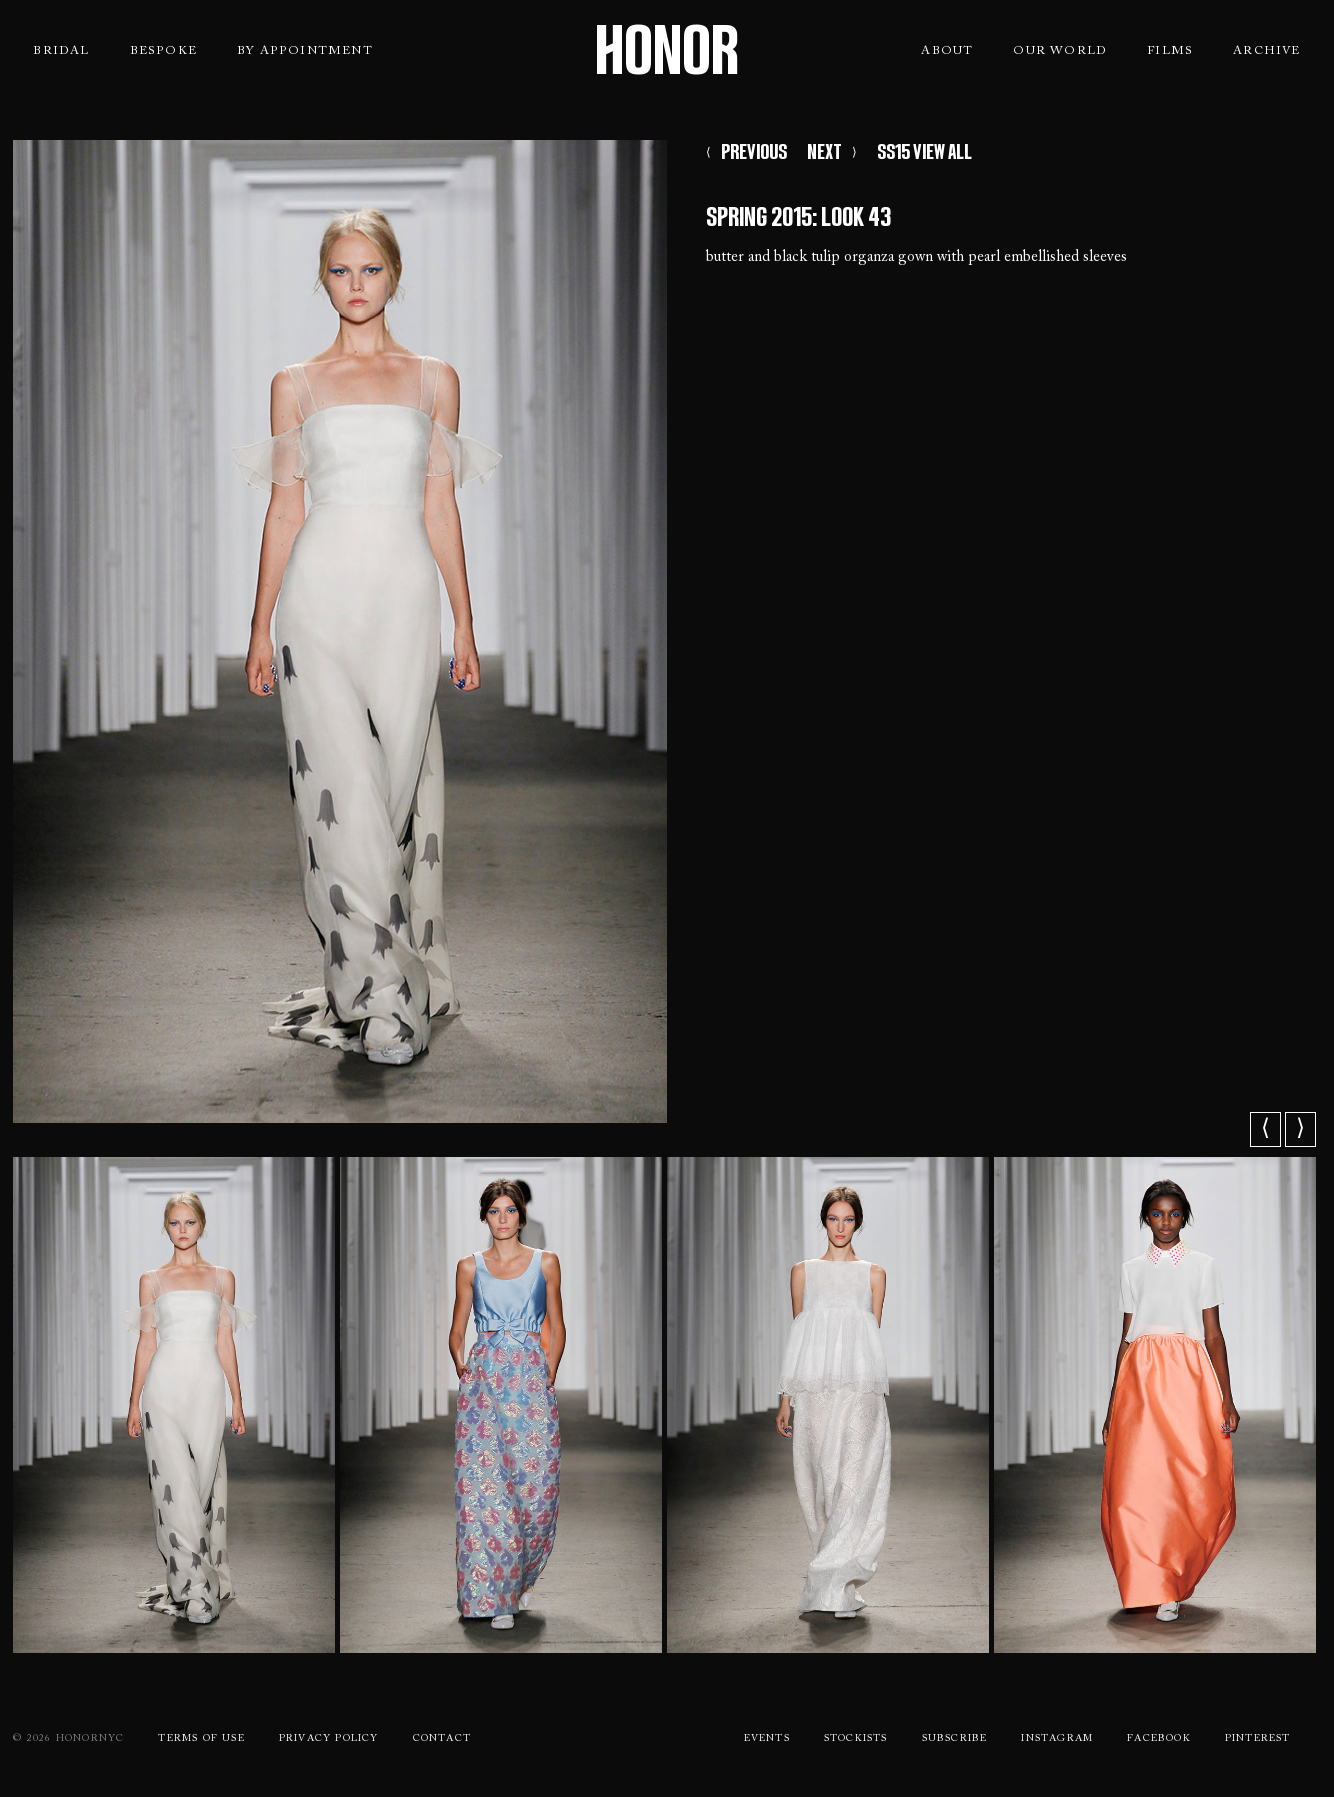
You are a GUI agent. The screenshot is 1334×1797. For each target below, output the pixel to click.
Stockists (856, 1739)
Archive (1266, 51)
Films (1170, 51)
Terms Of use (201, 1739)
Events (767, 1739)
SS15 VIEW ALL (924, 152)
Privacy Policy (329, 1739)
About (947, 51)
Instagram (1057, 1739)
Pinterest (1258, 1739)
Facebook (1159, 1739)
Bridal (61, 51)
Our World (1060, 51)
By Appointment (305, 51)
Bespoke (163, 51)
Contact (442, 1739)
